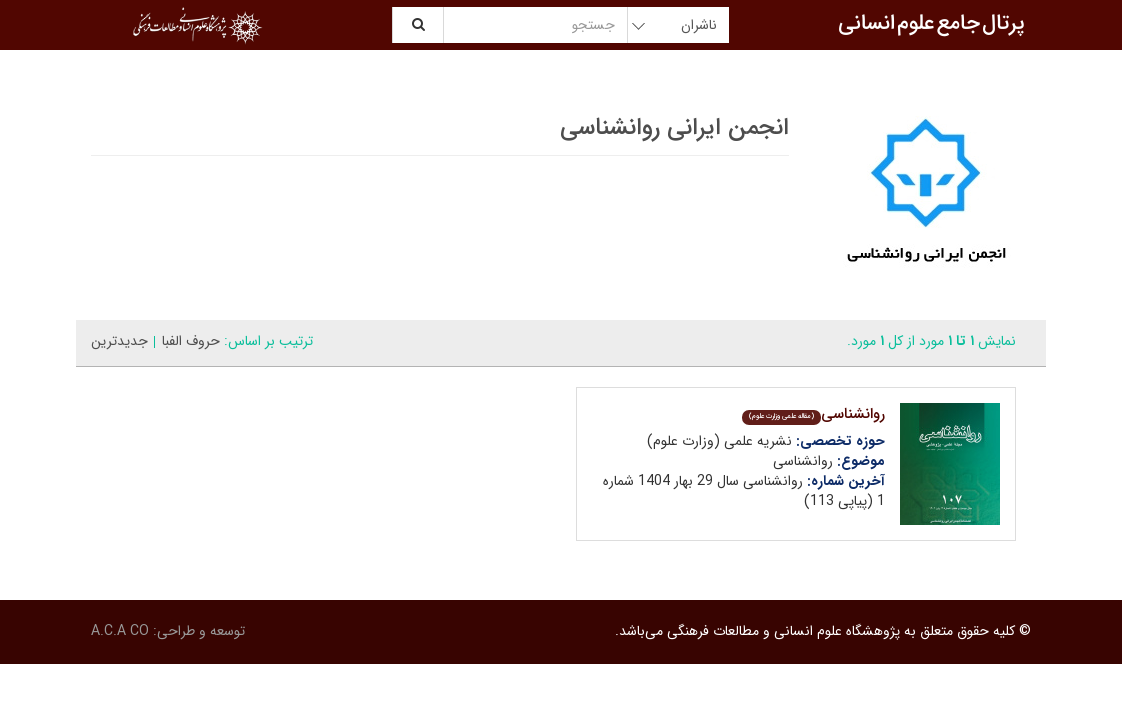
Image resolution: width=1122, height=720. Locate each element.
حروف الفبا (191, 341)
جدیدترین (119, 341)
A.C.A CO (120, 631)
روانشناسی (813, 414)
